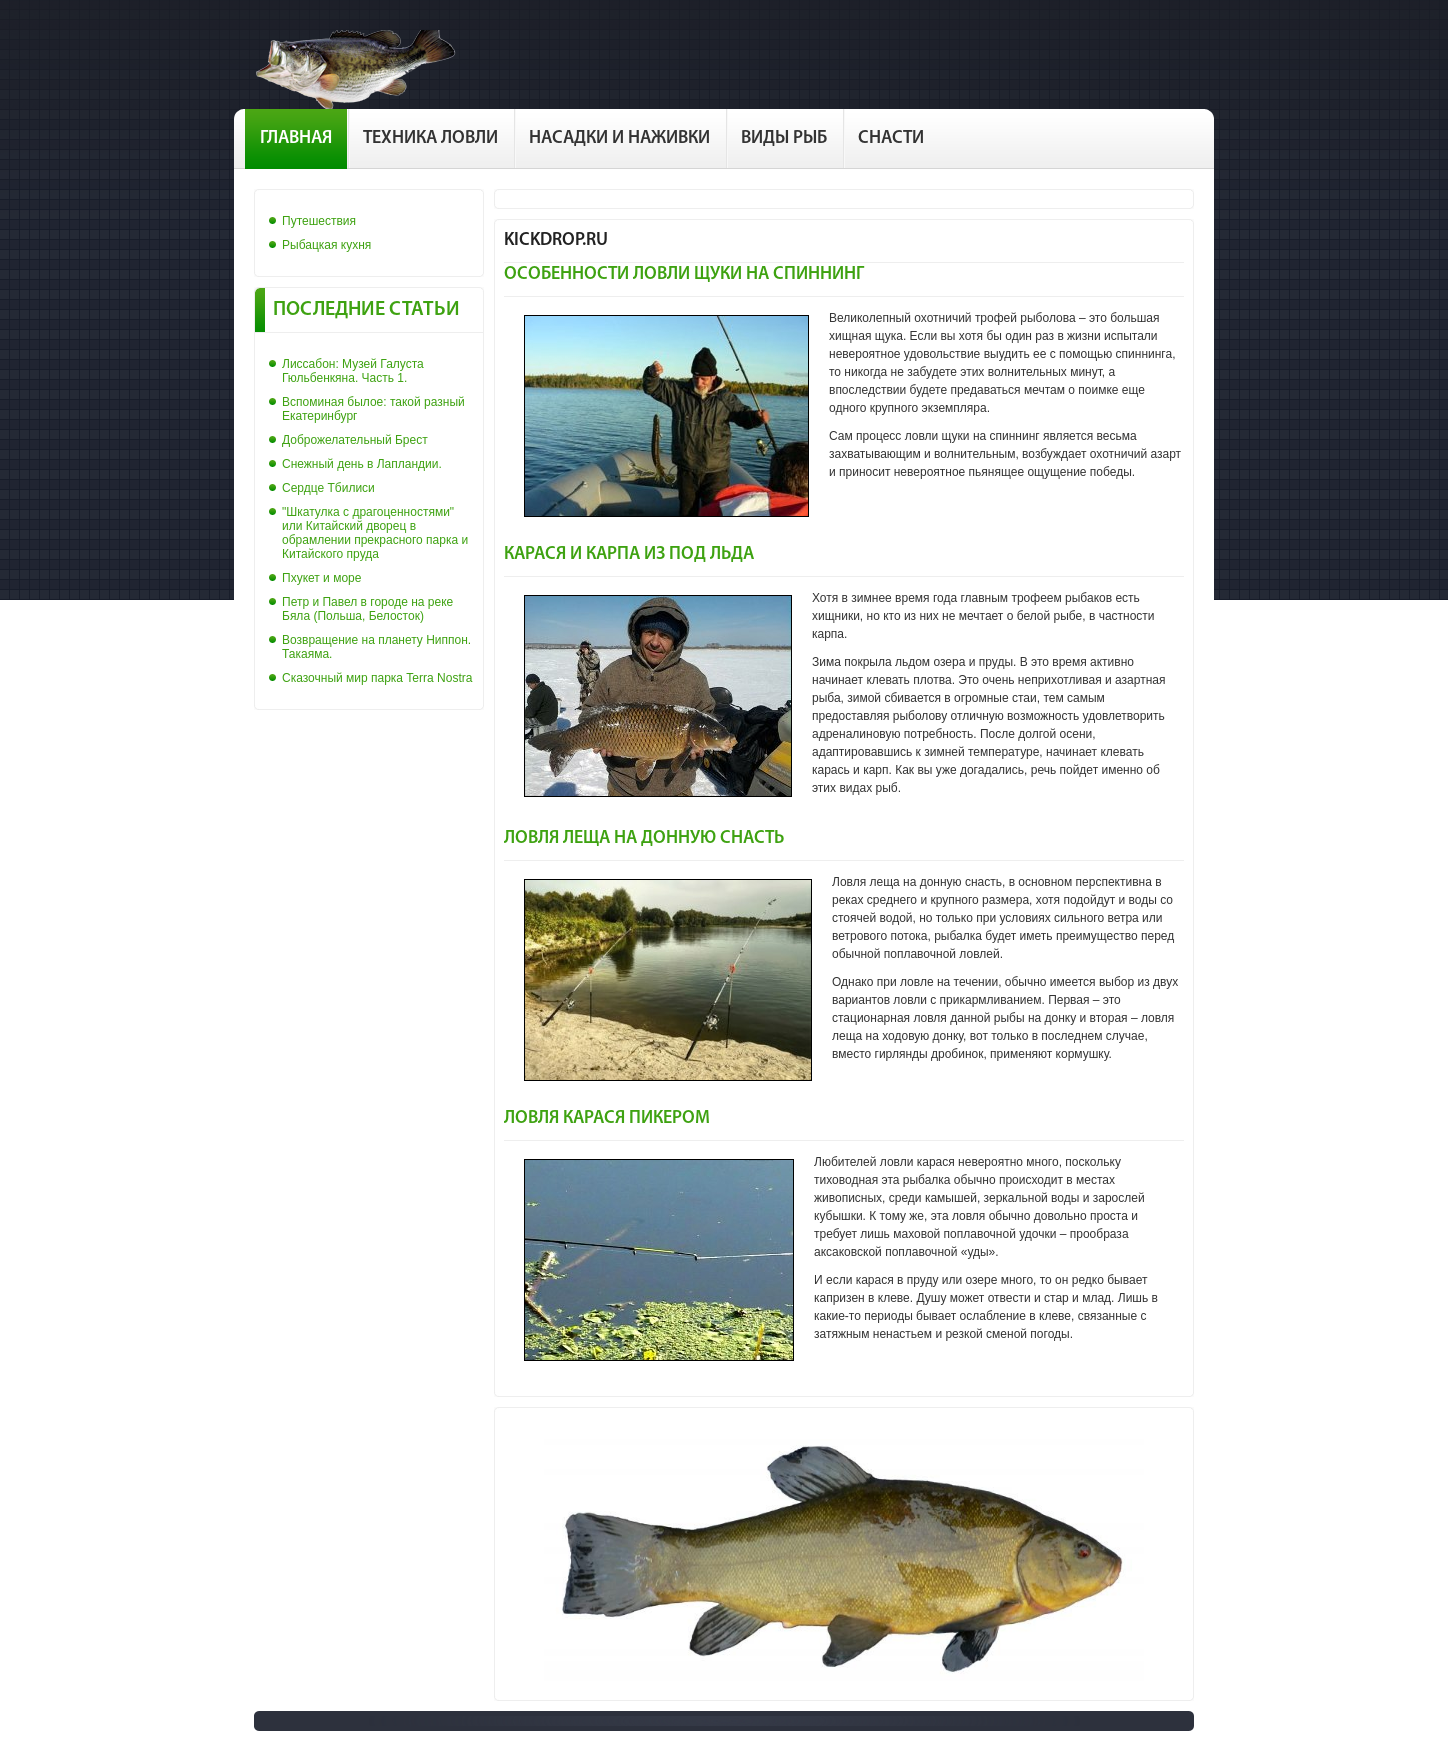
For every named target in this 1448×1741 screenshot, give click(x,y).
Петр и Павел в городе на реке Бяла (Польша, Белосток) (367, 609)
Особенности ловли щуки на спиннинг (684, 274)
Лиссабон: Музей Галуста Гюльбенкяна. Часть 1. (353, 371)
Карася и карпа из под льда (629, 554)
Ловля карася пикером (607, 1118)
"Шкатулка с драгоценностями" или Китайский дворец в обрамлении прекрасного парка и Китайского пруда (375, 533)
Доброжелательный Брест (355, 440)
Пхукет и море (321, 578)
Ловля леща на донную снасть (644, 838)
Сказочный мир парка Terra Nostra (377, 678)
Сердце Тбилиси (328, 488)
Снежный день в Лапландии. (362, 464)
